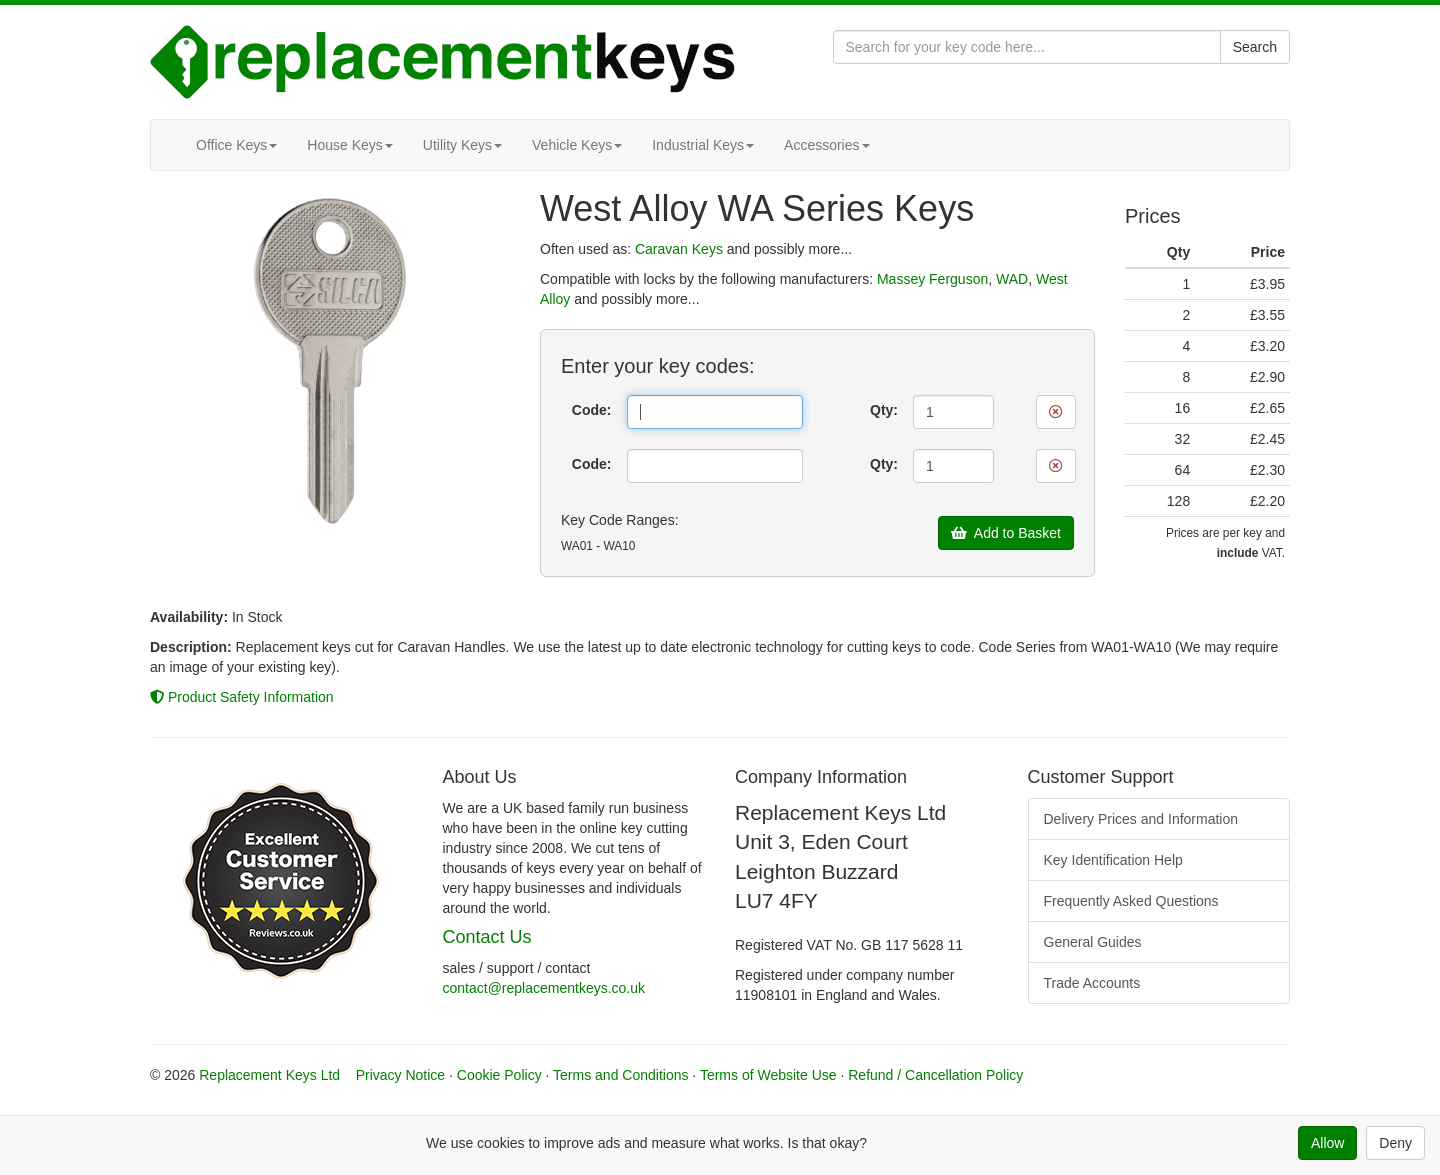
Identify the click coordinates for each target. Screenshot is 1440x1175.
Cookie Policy (499, 1075)
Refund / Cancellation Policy (935, 1075)
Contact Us (487, 937)
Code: (592, 410)
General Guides (1093, 942)
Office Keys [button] (236, 145)
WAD (1012, 279)
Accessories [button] (826, 145)
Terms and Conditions (620, 1075)
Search (1255, 47)
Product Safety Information (242, 697)
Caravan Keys (679, 249)
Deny (1395, 1143)
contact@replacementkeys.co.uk (544, 988)
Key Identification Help (1113, 860)
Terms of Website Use (768, 1075)
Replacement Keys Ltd (269, 1075)
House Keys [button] (349, 145)
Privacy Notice (400, 1075)
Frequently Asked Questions (1131, 901)
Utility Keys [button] (462, 145)
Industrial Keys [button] (703, 145)
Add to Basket (1006, 533)
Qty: (884, 410)
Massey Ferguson (932, 279)
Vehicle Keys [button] (577, 145)
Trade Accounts (1092, 983)
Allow (1327, 1143)
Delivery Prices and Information (1141, 819)
